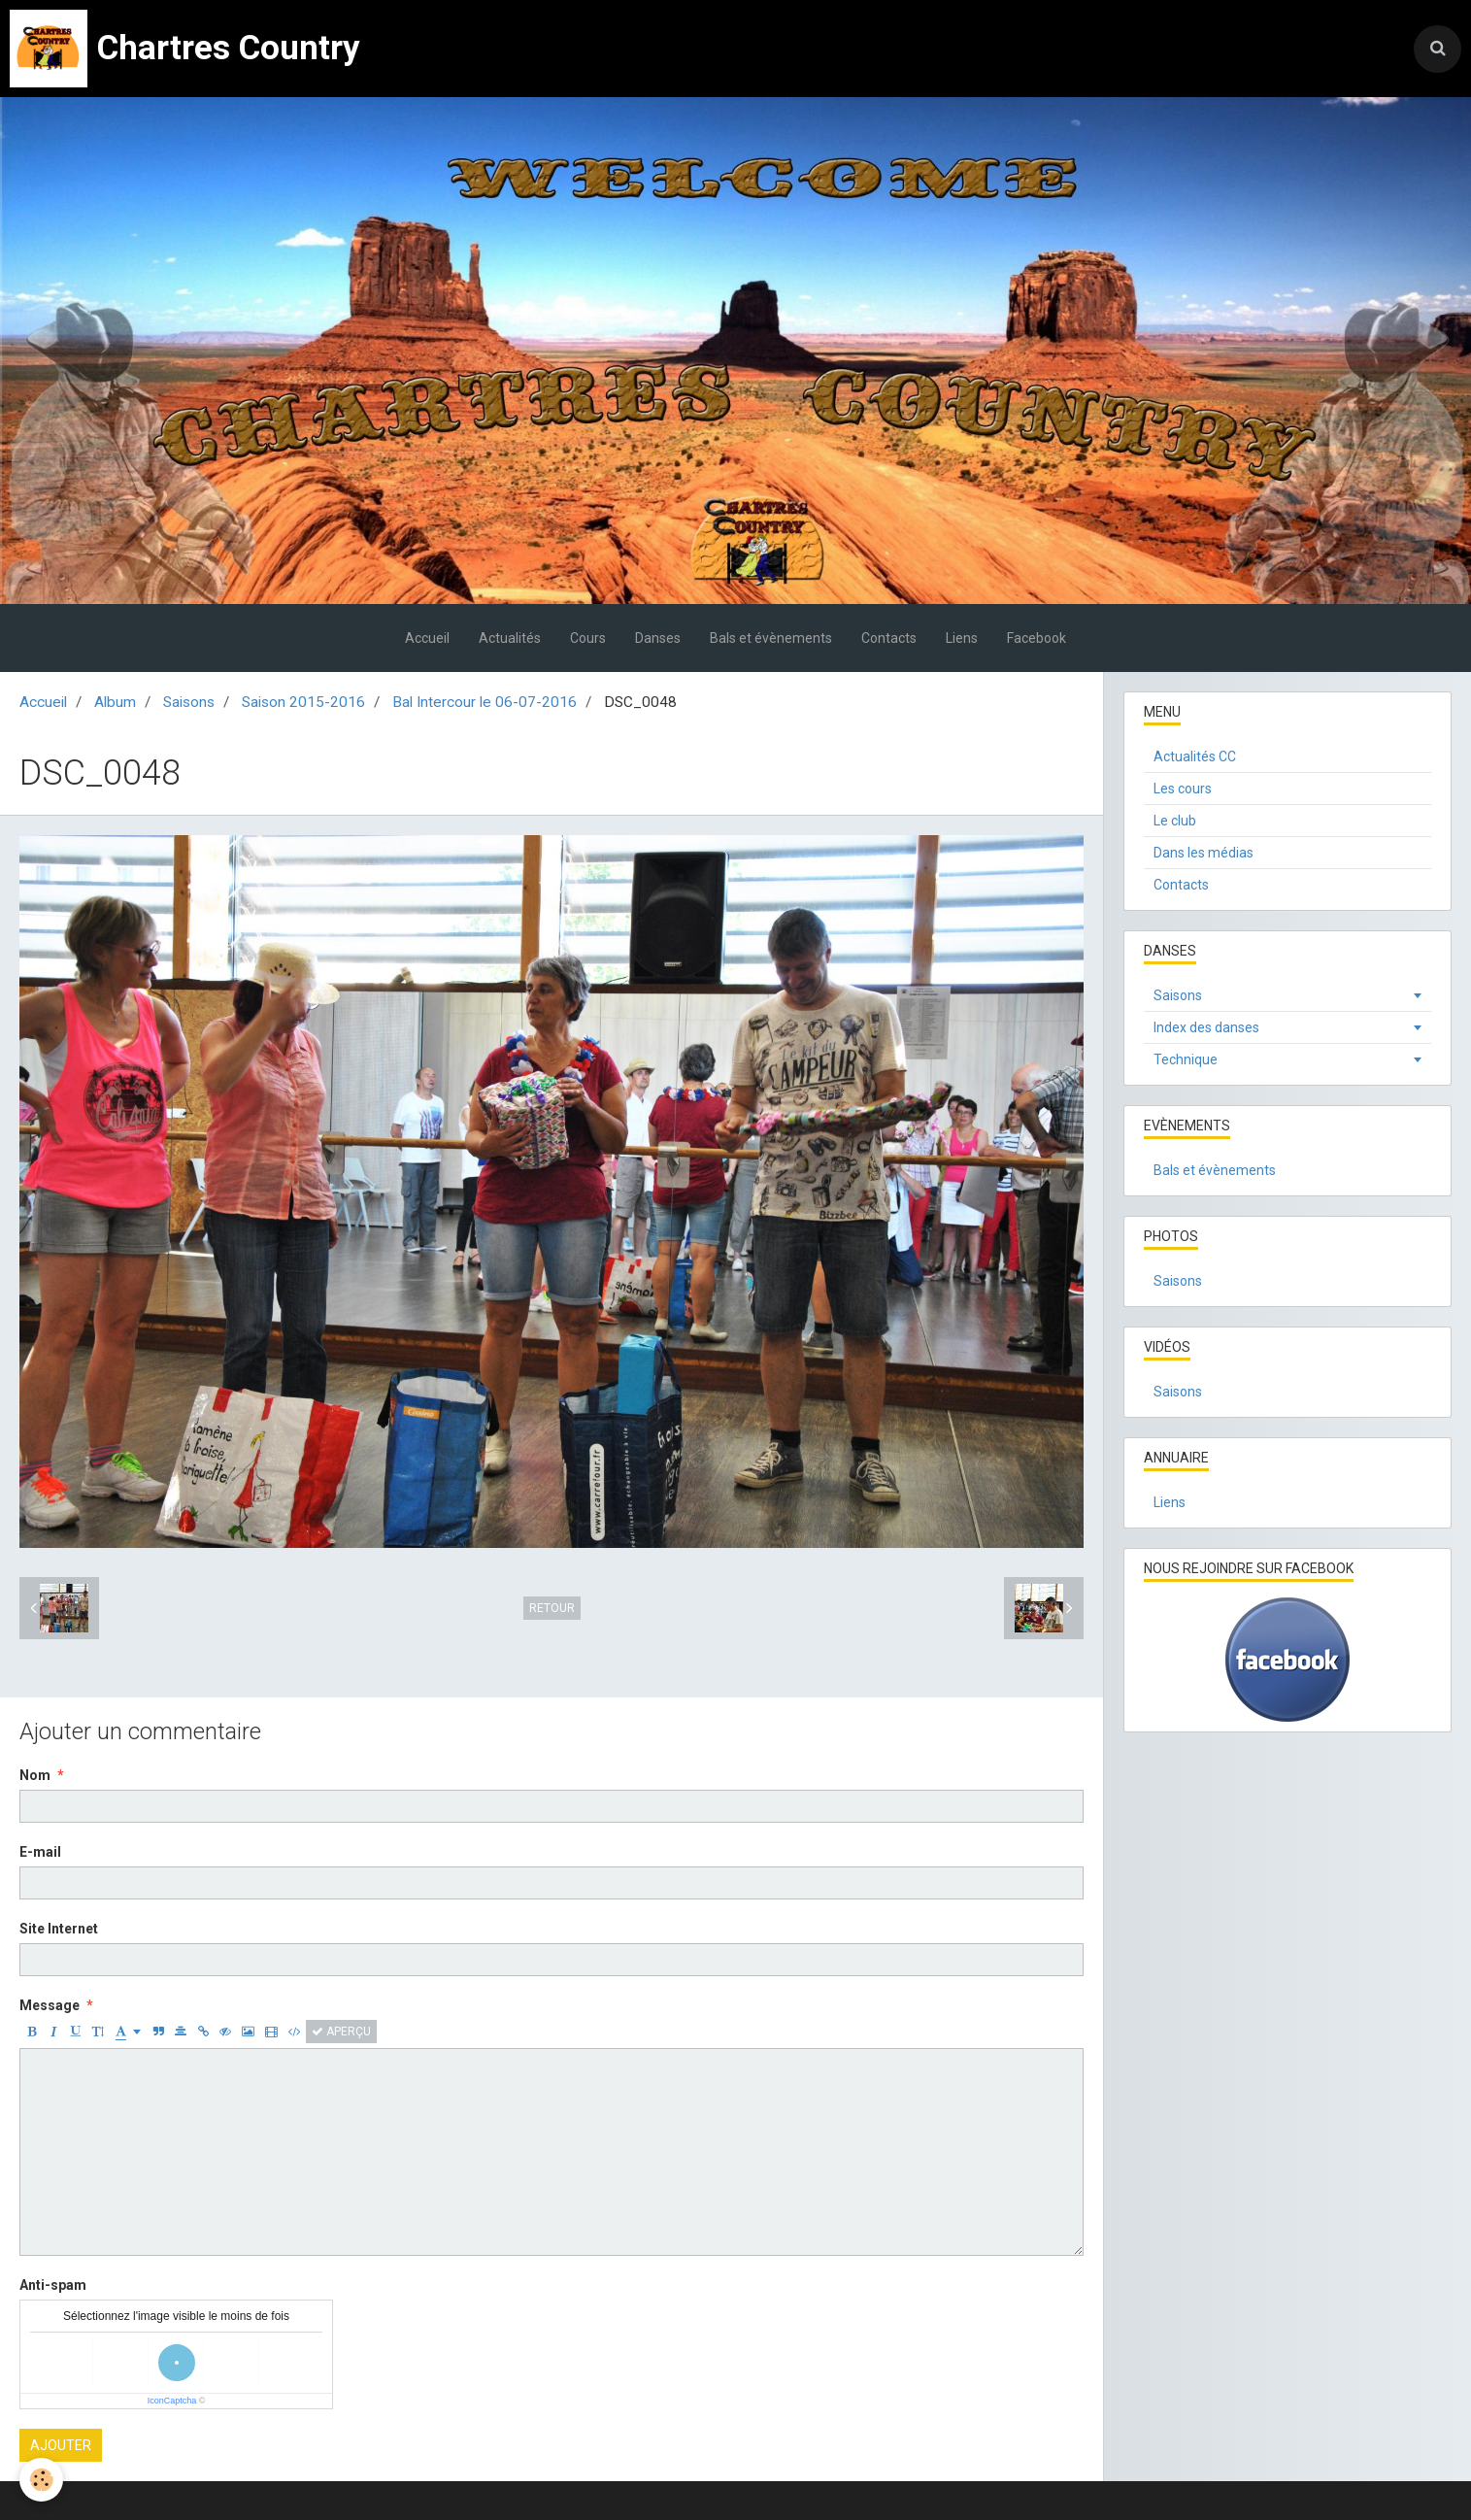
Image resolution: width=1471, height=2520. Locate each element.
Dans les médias (1203, 852)
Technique (1185, 1059)
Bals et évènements (771, 638)
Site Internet (58, 1928)
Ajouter (60, 2445)
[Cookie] (41, 2480)
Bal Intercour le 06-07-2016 (484, 702)
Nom (34, 1775)
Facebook (1036, 638)
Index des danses (1206, 1027)
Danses (658, 638)
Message (49, 2005)
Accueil (427, 638)
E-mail (40, 1852)
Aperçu (341, 2031)
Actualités (510, 638)
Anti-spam (52, 2285)
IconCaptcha (172, 2400)
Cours (588, 638)
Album (115, 702)
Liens (962, 638)
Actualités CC (1194, 756)
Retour (552, 1608)
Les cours (1182, 788)
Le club (1174, 820)
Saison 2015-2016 (303, 702)
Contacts (889, 638)
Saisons (189, 702)
